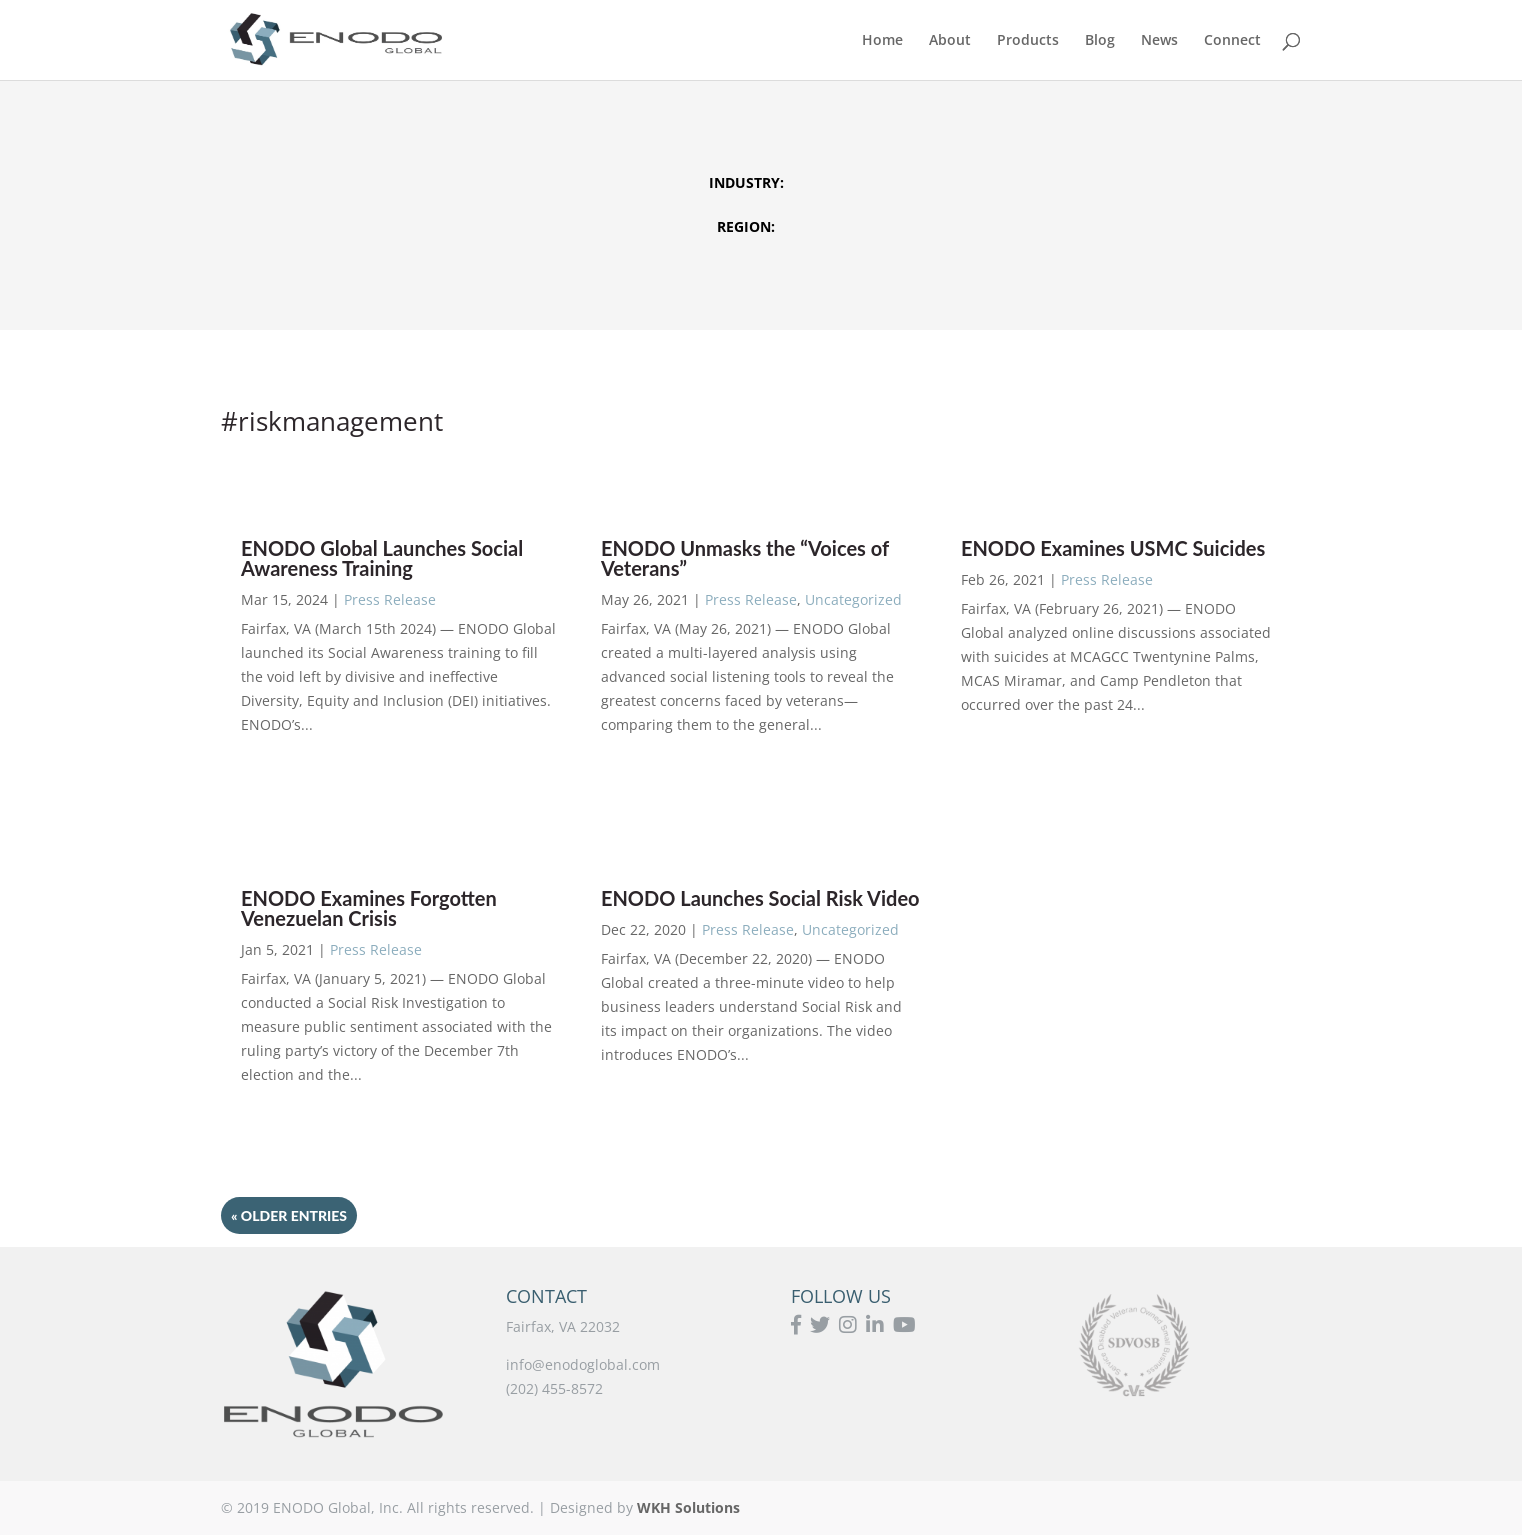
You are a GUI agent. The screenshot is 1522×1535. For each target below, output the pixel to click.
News (1159, 41)
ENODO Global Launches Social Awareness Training (382, 558)
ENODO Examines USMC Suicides (1113, 548)
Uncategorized (853, 599)
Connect (1232, 41)
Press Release (390, 599)
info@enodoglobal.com (583, 1364)
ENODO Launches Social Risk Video (760, 898)
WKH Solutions (688, 1507)
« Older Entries (289, 1215)
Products (1028, 41)
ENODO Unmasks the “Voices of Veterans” (745, 558)
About (950, 41)
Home (882, 41)
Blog (1100, 41)
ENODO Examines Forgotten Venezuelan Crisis (369, 908)
